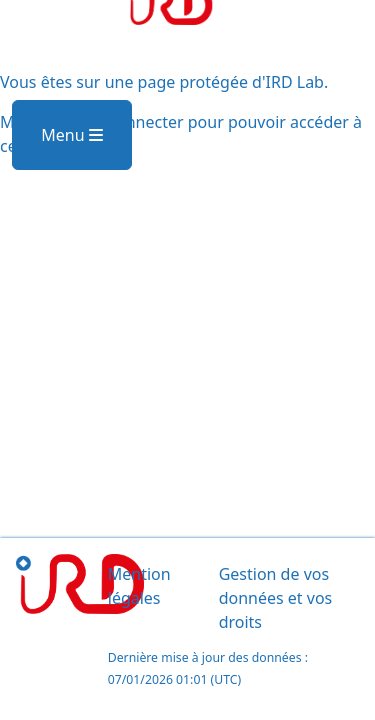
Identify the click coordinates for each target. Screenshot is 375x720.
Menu (71, 135)
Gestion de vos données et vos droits (276, 598)
